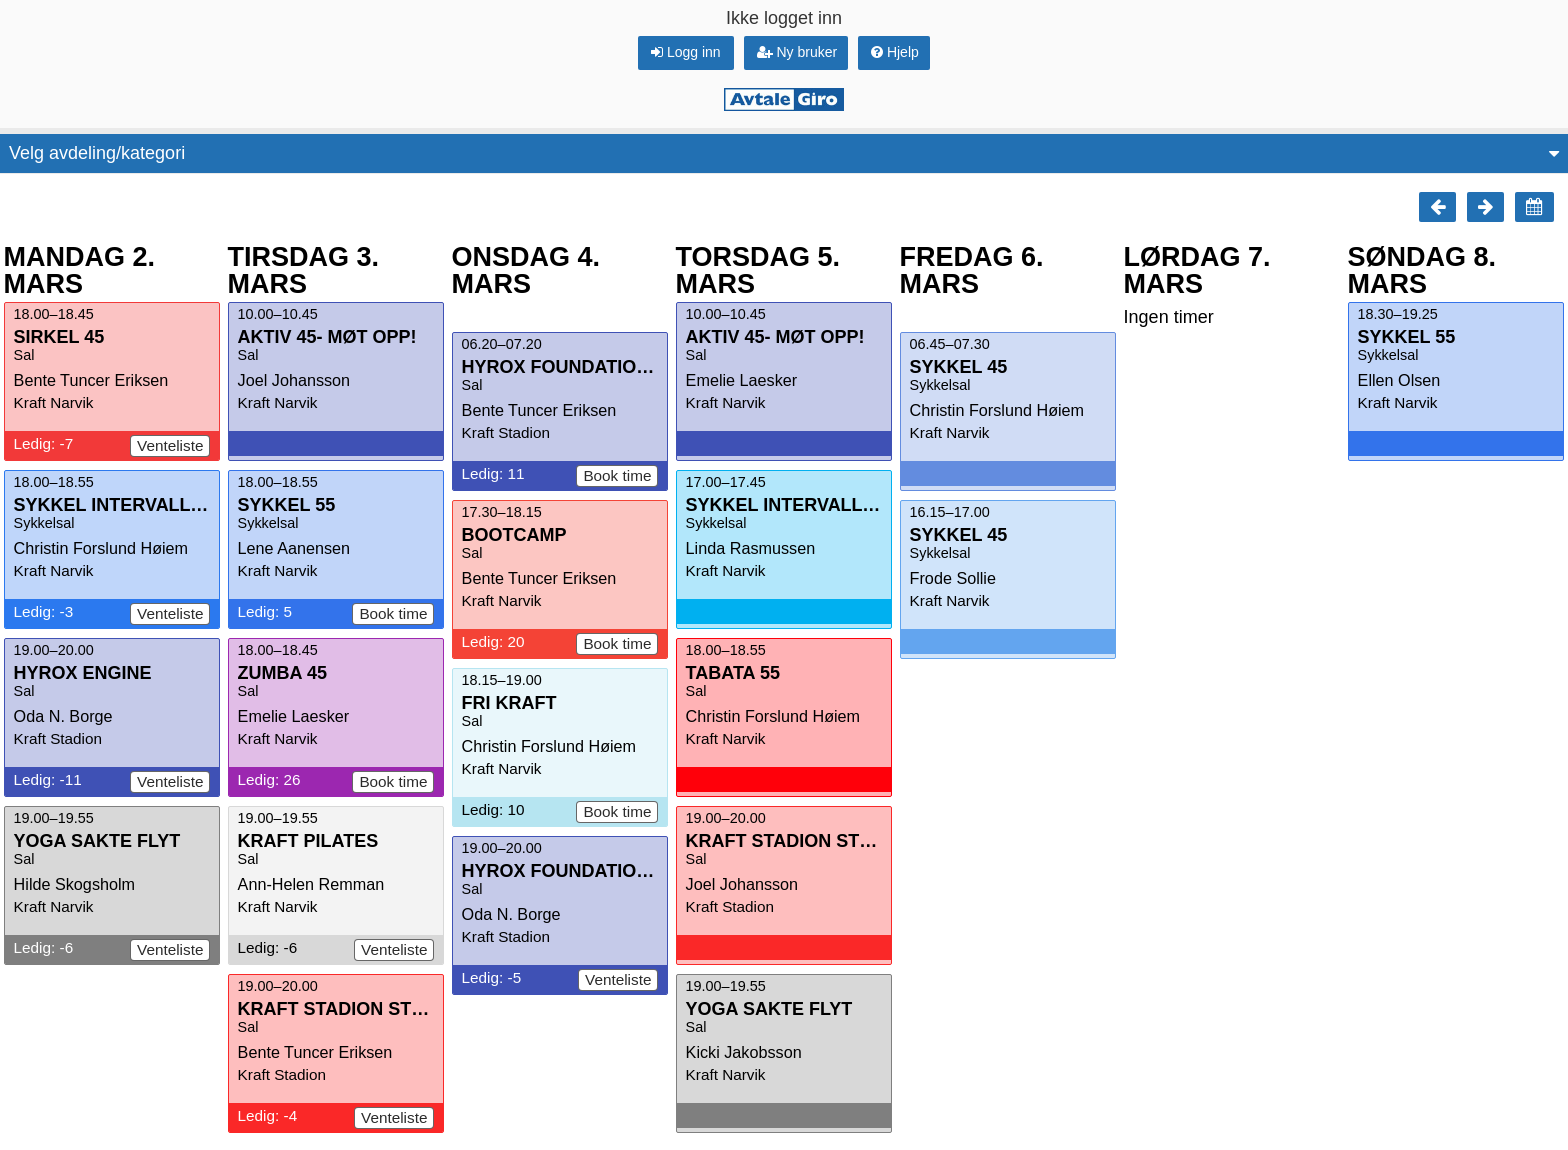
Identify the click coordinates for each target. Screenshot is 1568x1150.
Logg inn (686, 52)
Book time (393, 613)
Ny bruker (797, 52)
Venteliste (170, 445)
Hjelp (895, 52)
